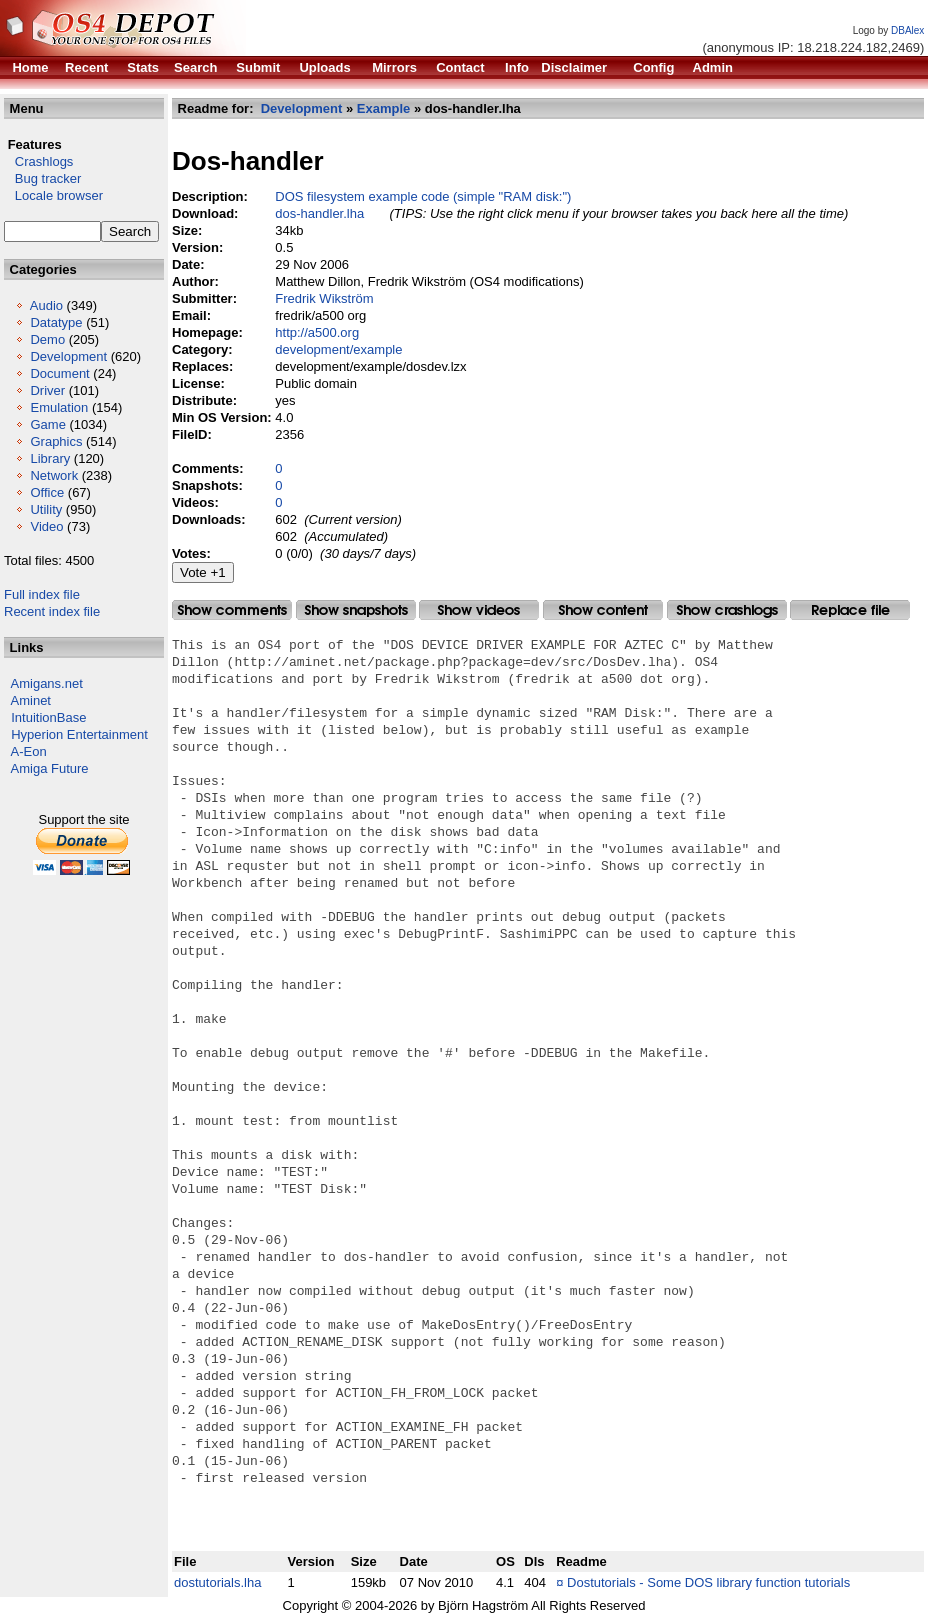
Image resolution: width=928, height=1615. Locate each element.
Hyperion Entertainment (79, 734)
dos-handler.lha (319, 213)
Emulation (59, 407)
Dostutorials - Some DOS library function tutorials (708, 1582)
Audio (46, 305)
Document (59, 373)
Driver (47, 390)
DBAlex (907, 30)
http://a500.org (317, 332)
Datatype (56, 322)
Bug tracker (42, 178)
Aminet (31, 700)
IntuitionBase (48, 717)
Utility (46, 509)
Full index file (42, 594)
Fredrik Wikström (324, 298)
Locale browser (53, 195)
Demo (47, 339)
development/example (338, 349)
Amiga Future (50, 768)
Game (47, 424)
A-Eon (29, 751)
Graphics (56, 441)
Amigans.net (47, 683)
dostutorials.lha (217, 1582)
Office (47, 492)
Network (54, 475)
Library (50, 458)
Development (68, 356)
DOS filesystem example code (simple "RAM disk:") (423, 196)
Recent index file (52, 611)
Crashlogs (38, 161)
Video (46, 526)
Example (383, 108)
